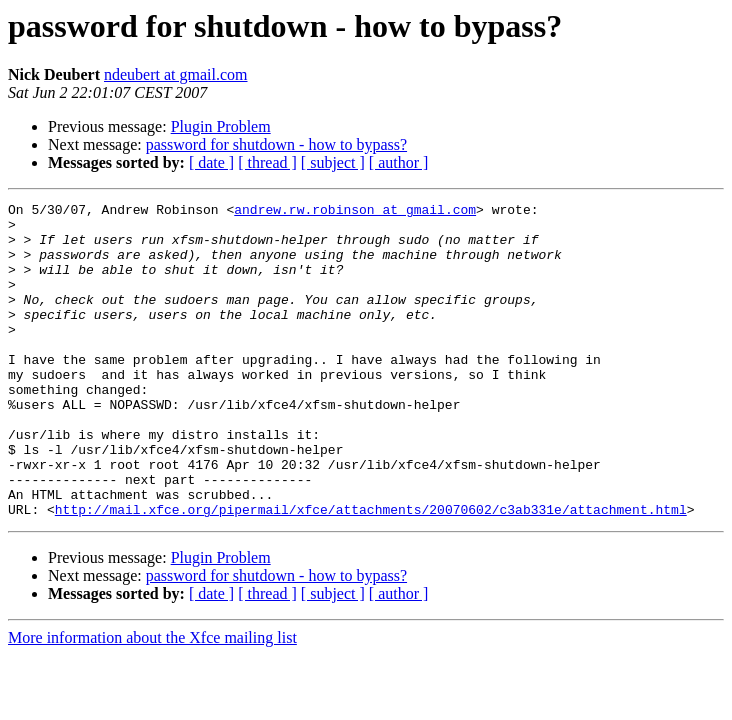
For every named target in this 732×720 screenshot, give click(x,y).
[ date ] (211, 162)
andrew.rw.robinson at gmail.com (355, 212)
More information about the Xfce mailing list (152, 700)
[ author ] (399, 162)
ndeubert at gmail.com (176, 74)
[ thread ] (267, 162)
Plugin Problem (221, 126)
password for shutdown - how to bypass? (276, 144)
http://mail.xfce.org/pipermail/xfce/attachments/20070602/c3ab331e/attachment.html (371, 572)
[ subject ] (333, 162)
